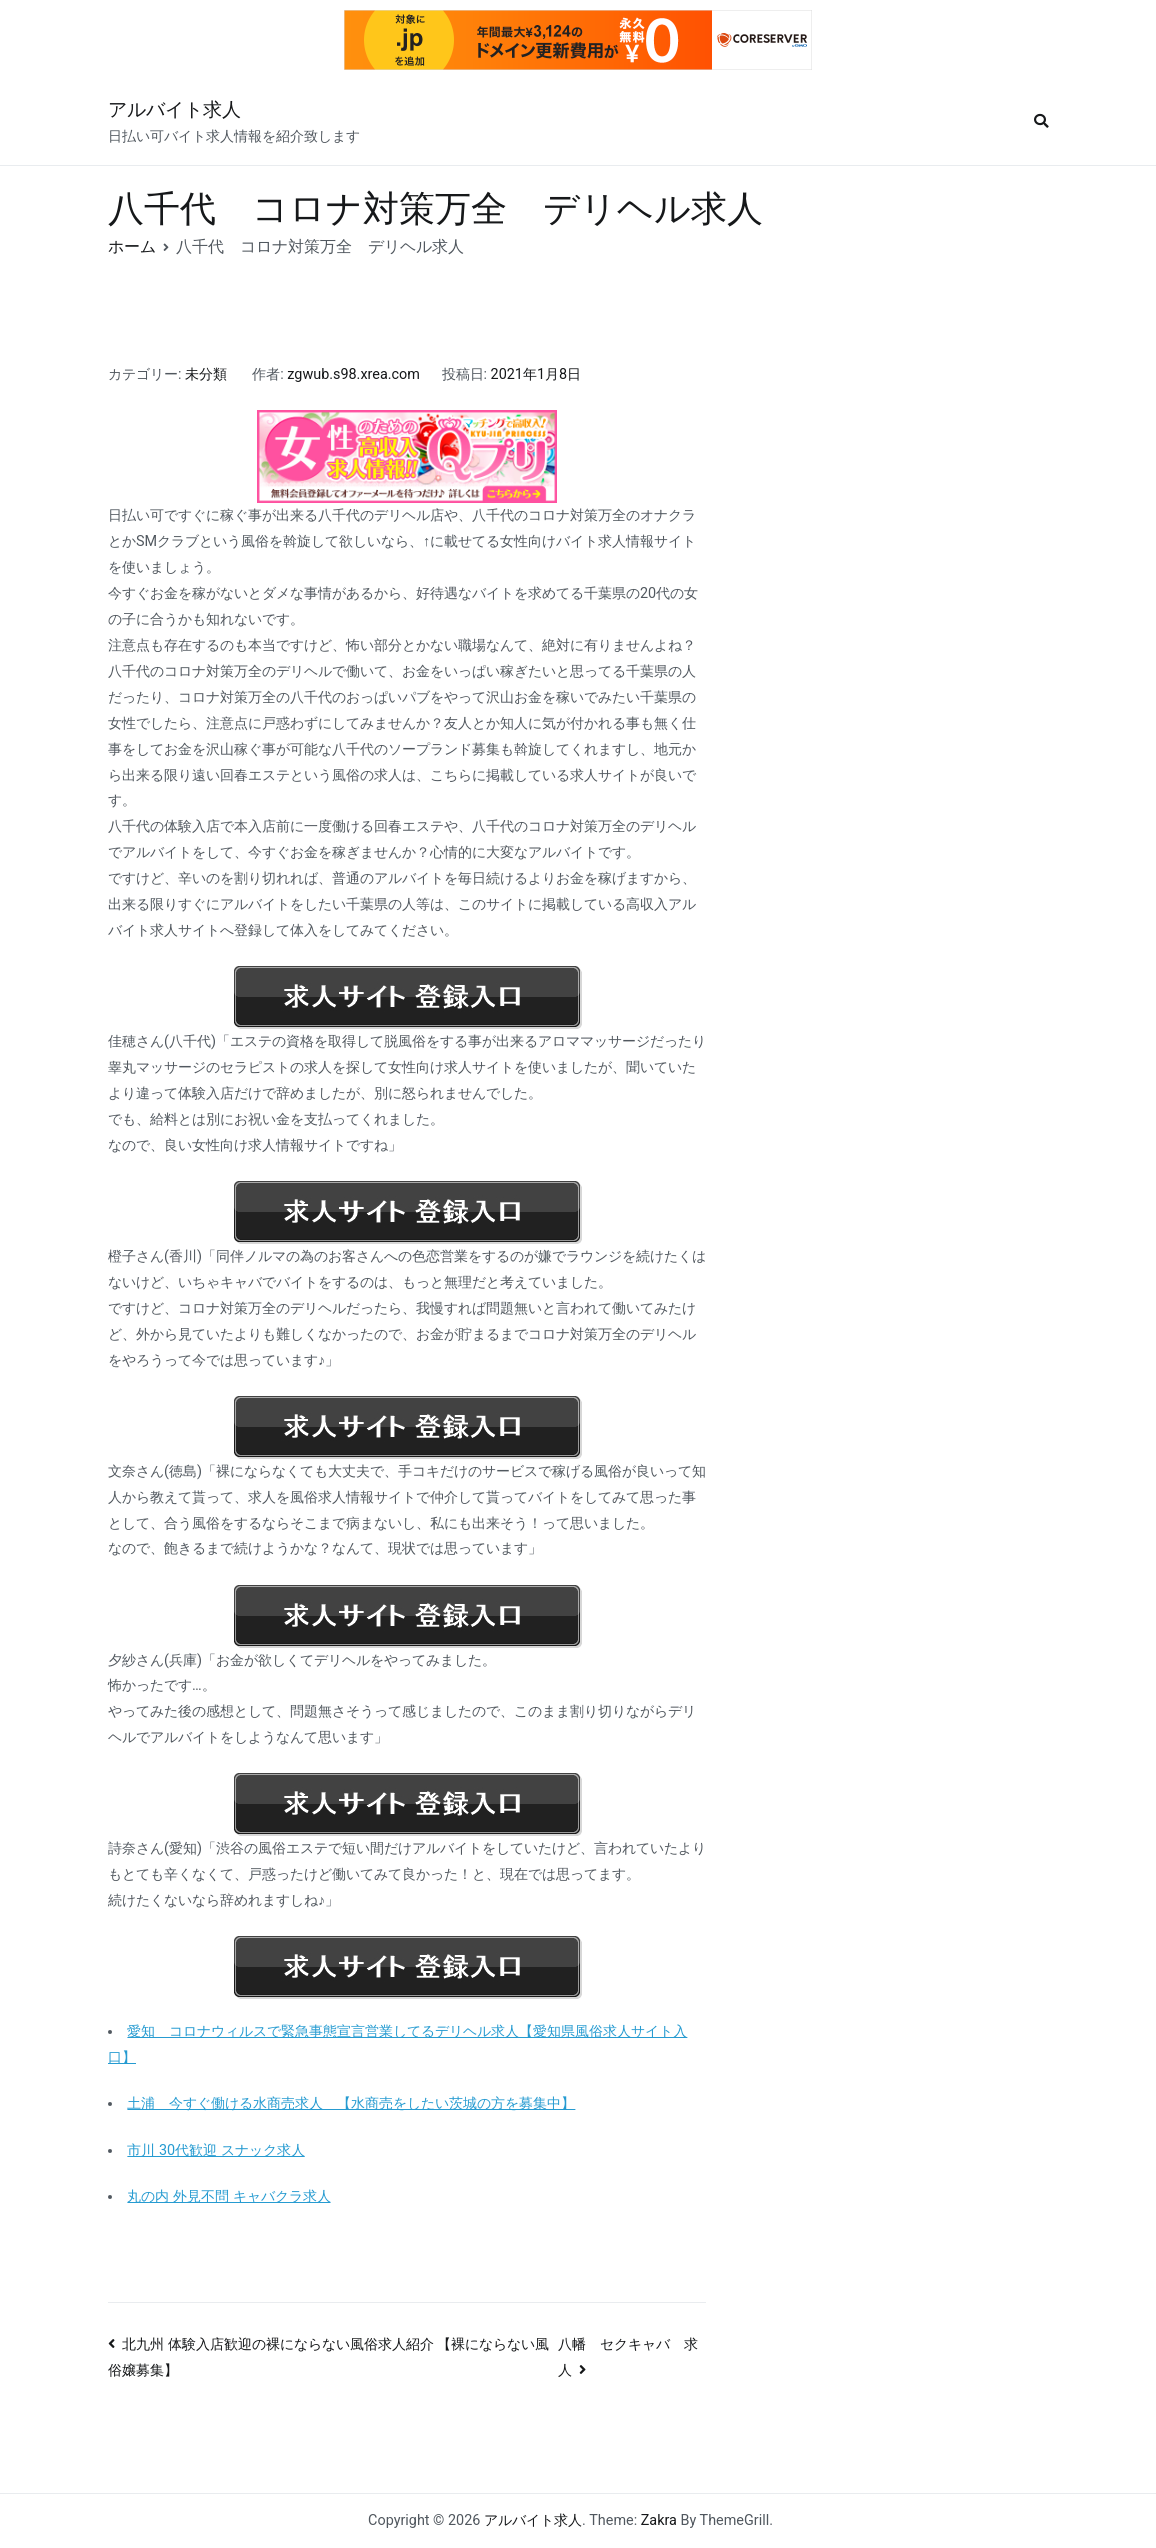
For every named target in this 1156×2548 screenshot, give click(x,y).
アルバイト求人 (174, 109)
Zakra (659, 2520)
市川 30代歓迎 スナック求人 (215, 2150)
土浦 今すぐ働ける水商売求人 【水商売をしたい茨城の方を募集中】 (351, 2103)
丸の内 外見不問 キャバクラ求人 (228, 2196)
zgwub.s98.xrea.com (353, 374)
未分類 (206, 374)
